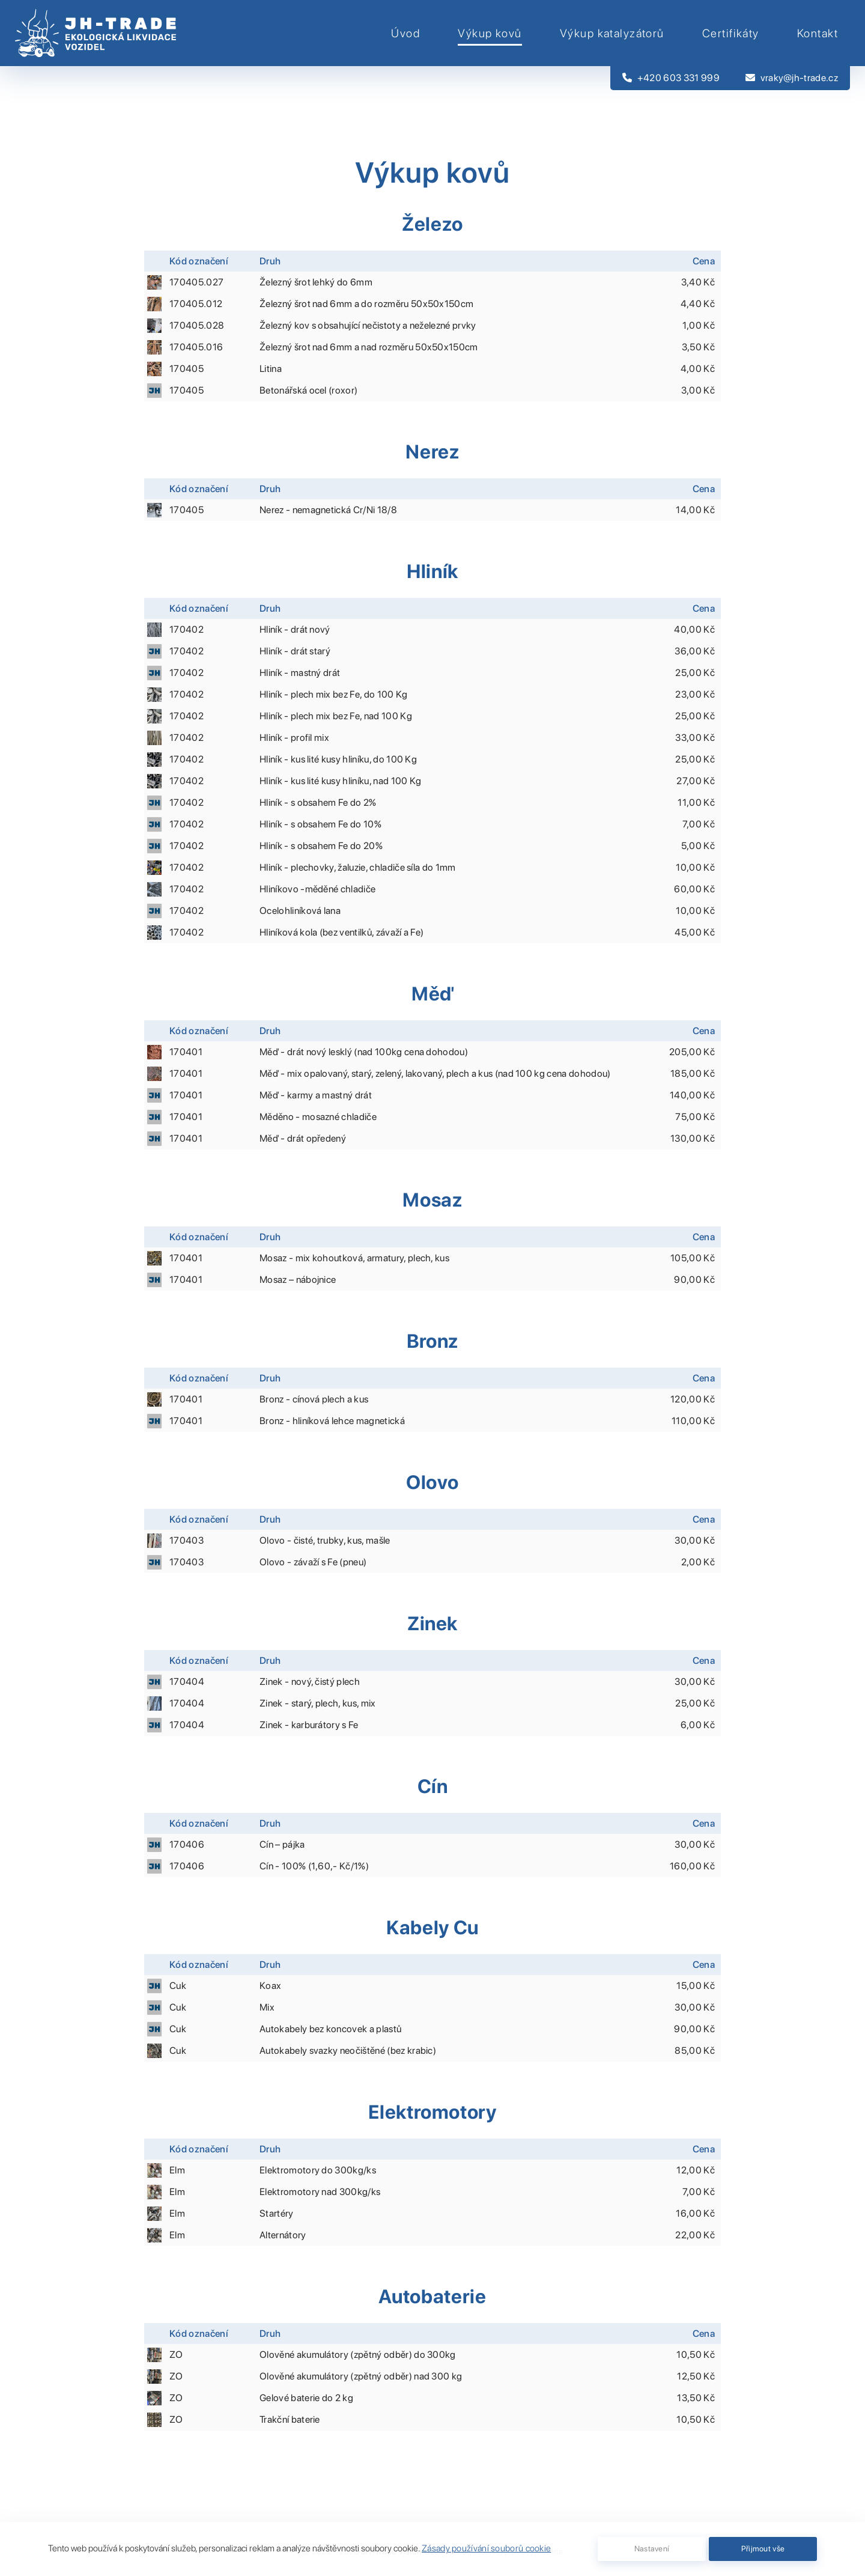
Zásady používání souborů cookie (486, 2548)
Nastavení (651, 2548)
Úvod (405, 33)
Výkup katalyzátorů (612, 33)
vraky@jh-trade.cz (791, 78)
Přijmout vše (763, 2548)
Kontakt (817, 33)
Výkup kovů (489, 33)
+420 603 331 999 (670, 78)
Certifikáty (730, 33)
